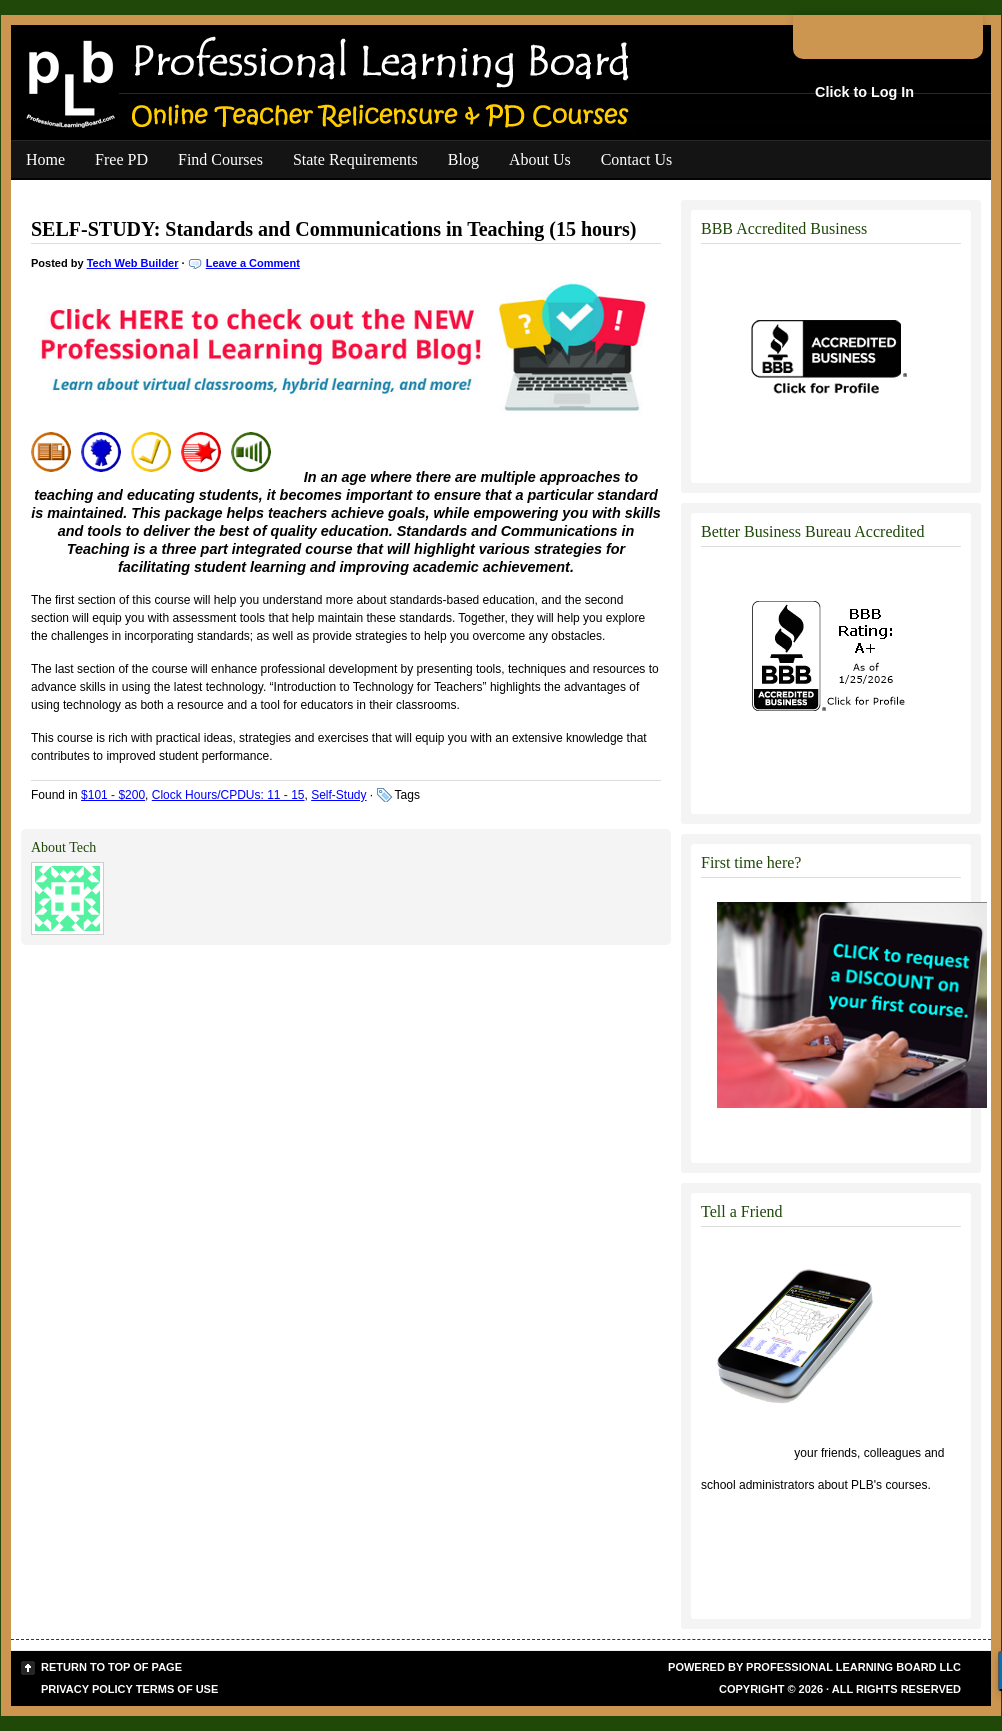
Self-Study (338, 795)
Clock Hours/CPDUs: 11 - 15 (228, 795)
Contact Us (637, 159)
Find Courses (220, 159)
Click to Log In (864, 92)
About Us (540, 159)
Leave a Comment (253, 263)
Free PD (121, 159)
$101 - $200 (113, 795)
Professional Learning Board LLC (853, 1667)
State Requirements (355, 159)
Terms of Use (177, 1689)
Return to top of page (111, 1667)
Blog (463, 159)
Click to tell (746, 1453)
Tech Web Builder (133, 263)
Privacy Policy (87, 1689)
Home (45, 159)
